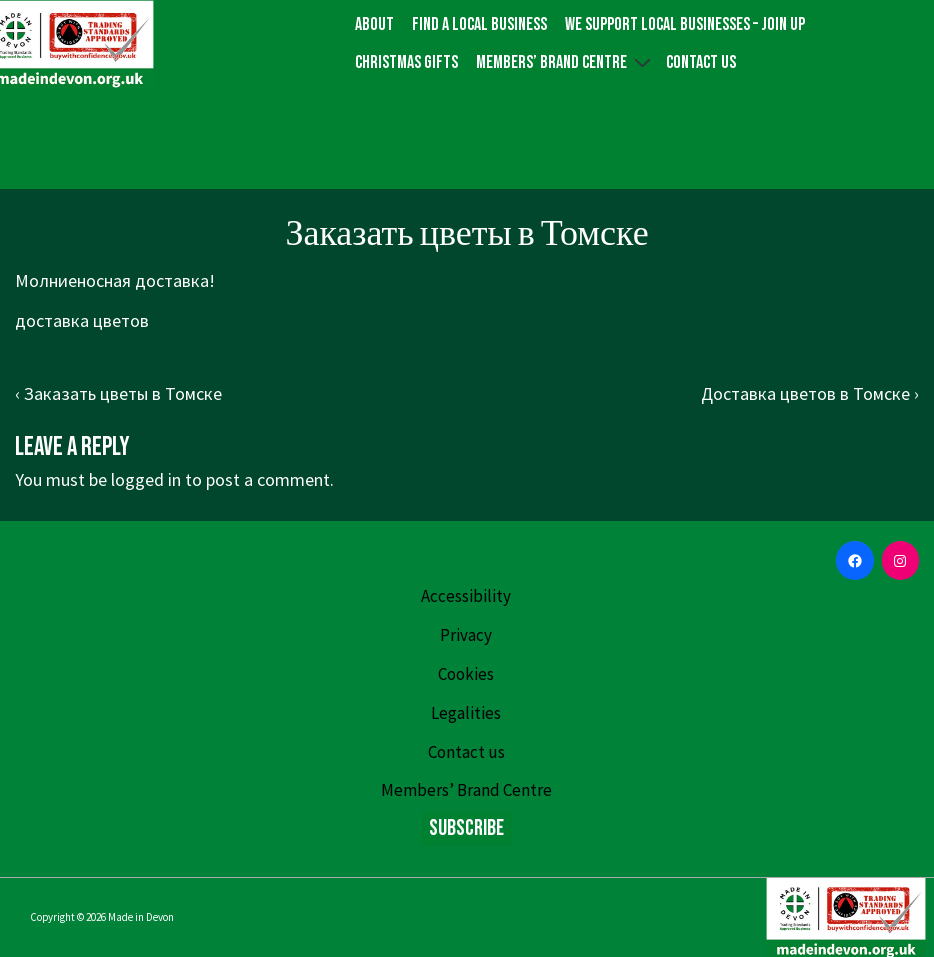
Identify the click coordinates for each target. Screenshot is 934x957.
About (374, 24)
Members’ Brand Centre (566, 62)
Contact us (701, 62)
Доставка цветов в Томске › (810, 393)
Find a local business (479, 24)
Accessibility (466, 596)
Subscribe (466, 828)
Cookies (466, 674)
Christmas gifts (406, 62)
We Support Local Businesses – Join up (685, 24)
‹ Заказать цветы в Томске (118, 393)
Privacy (466, 635)
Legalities (466, 713)
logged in (146, 479)
